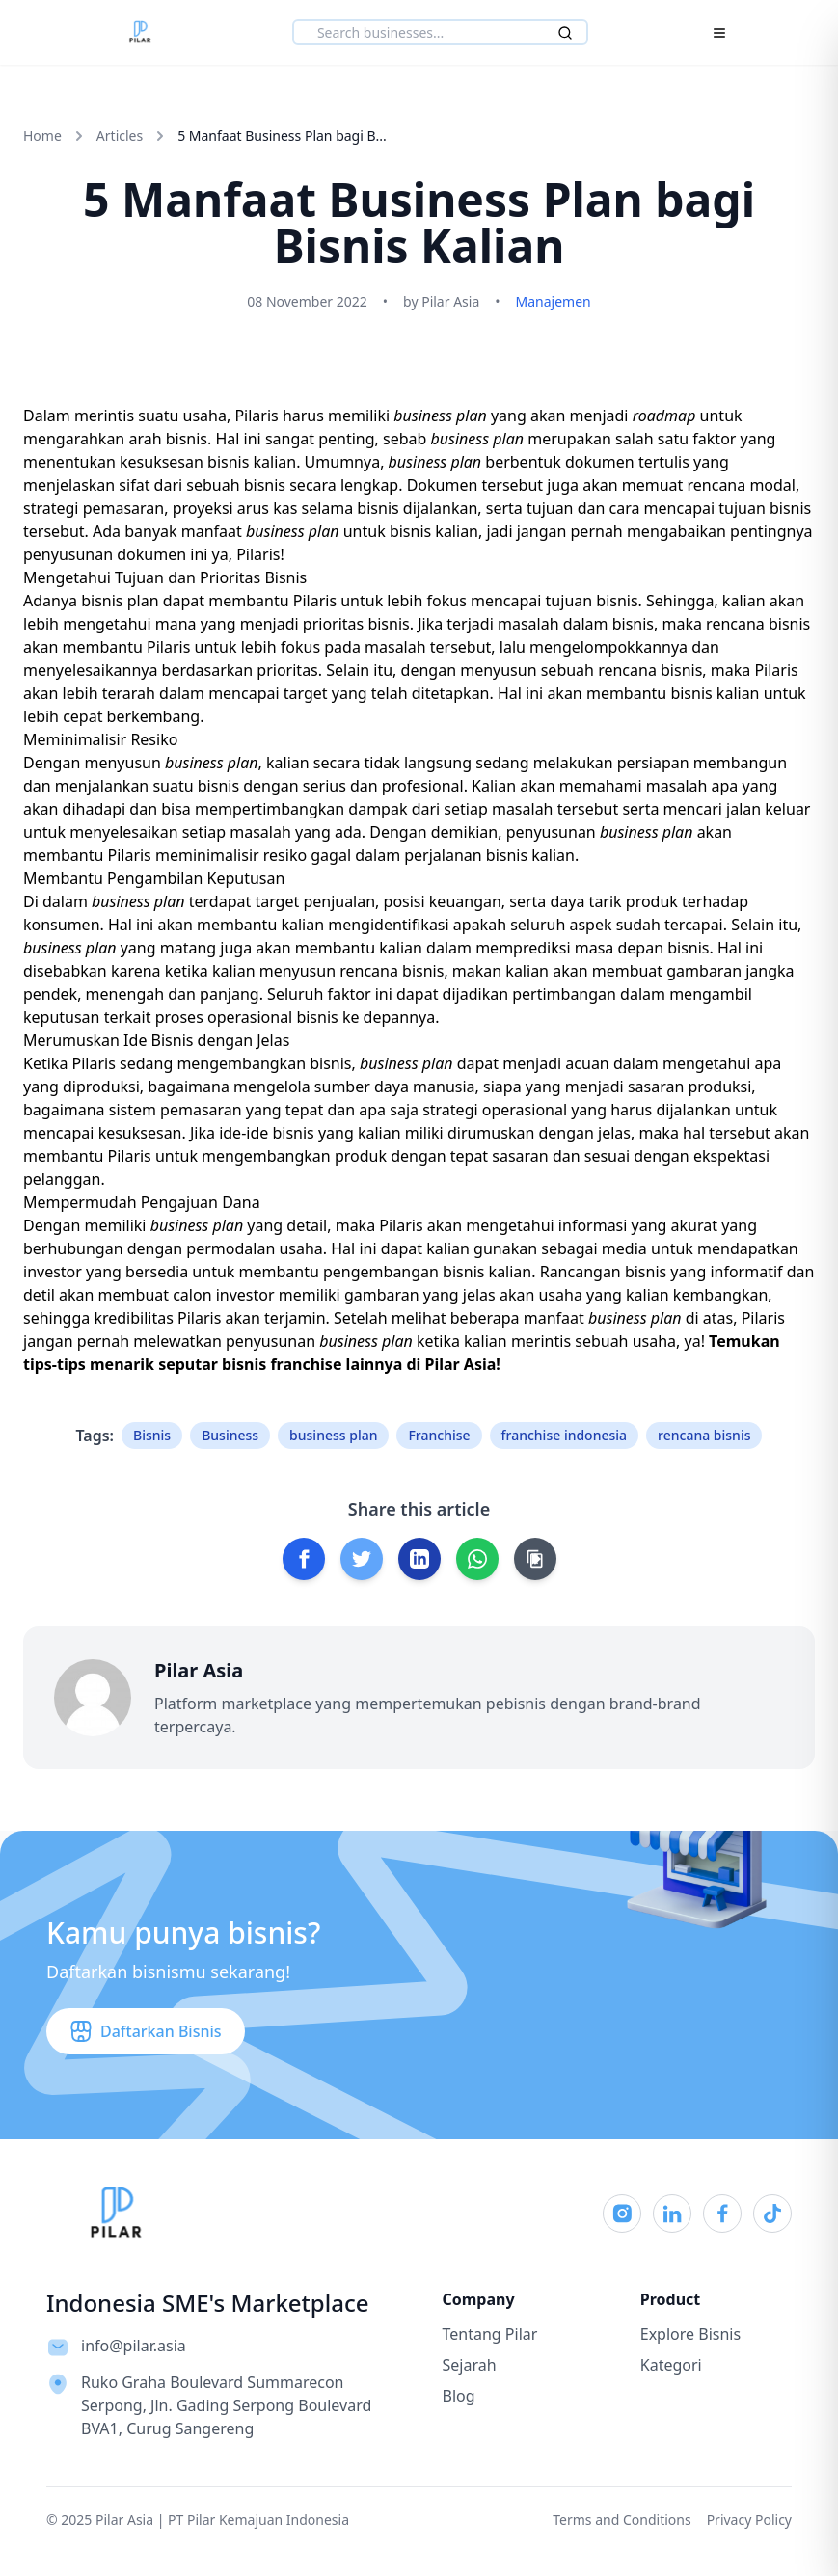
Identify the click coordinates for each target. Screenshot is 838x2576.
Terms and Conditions (621, 2519)
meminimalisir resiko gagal (253, 855)
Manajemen (553, 301)
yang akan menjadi (545, 415)
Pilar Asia (460, 1364)
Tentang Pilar (490, 2334)
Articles (119, 135)
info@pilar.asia (133, 2345)
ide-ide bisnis (266, 1132)
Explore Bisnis (690, 2334)
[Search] (565, 32)
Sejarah (470, 2364)
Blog (459, 2395)
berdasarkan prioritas (240, 670)
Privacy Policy (749, 2519)
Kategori (671, 2364)
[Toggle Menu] (719, 32)
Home (42, 135)
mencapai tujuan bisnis (554, 600)
